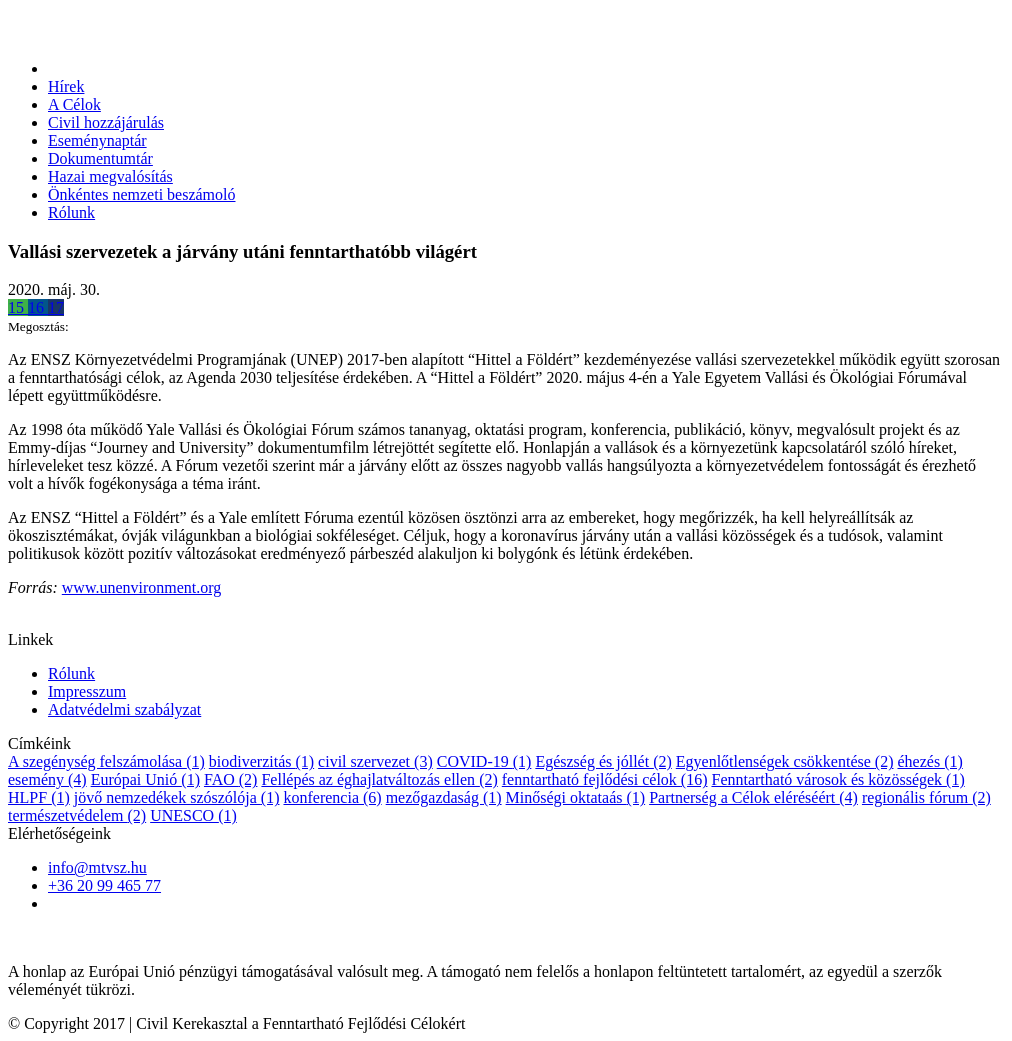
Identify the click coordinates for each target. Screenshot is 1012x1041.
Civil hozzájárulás (106, 122)
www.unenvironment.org (142, 587)
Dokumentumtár (100, 158)
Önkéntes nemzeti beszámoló (142, 194)
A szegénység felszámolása (106, 761)
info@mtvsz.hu (97, 867)
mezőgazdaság (444, 797)
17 (56, 307)
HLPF (39, 797)
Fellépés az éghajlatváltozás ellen (379, 779)
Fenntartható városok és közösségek (837, 779)
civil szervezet (375, 761)
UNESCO (193, 815)
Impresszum (87, 691)
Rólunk (71, 212)
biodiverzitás (261, 761)
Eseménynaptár (97, 140)
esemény (47, 779)
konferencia (332, 797)
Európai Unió (145, 779)
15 (18, 307)
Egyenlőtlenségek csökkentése (785, 761)
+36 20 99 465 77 (104, 885)
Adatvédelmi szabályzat (124, 709)
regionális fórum (926, 797)
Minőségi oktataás (576, 797)
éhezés (929, 761)
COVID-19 (484, 761)
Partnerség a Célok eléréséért (753, 797)
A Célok (74, 104)
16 (38, 307)
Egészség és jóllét (603, 761)
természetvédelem (77, 815)
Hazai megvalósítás (110, 176)
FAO (230, 779)
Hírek (66, 86)
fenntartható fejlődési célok (605, 779)
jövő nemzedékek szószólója (177, 797)
